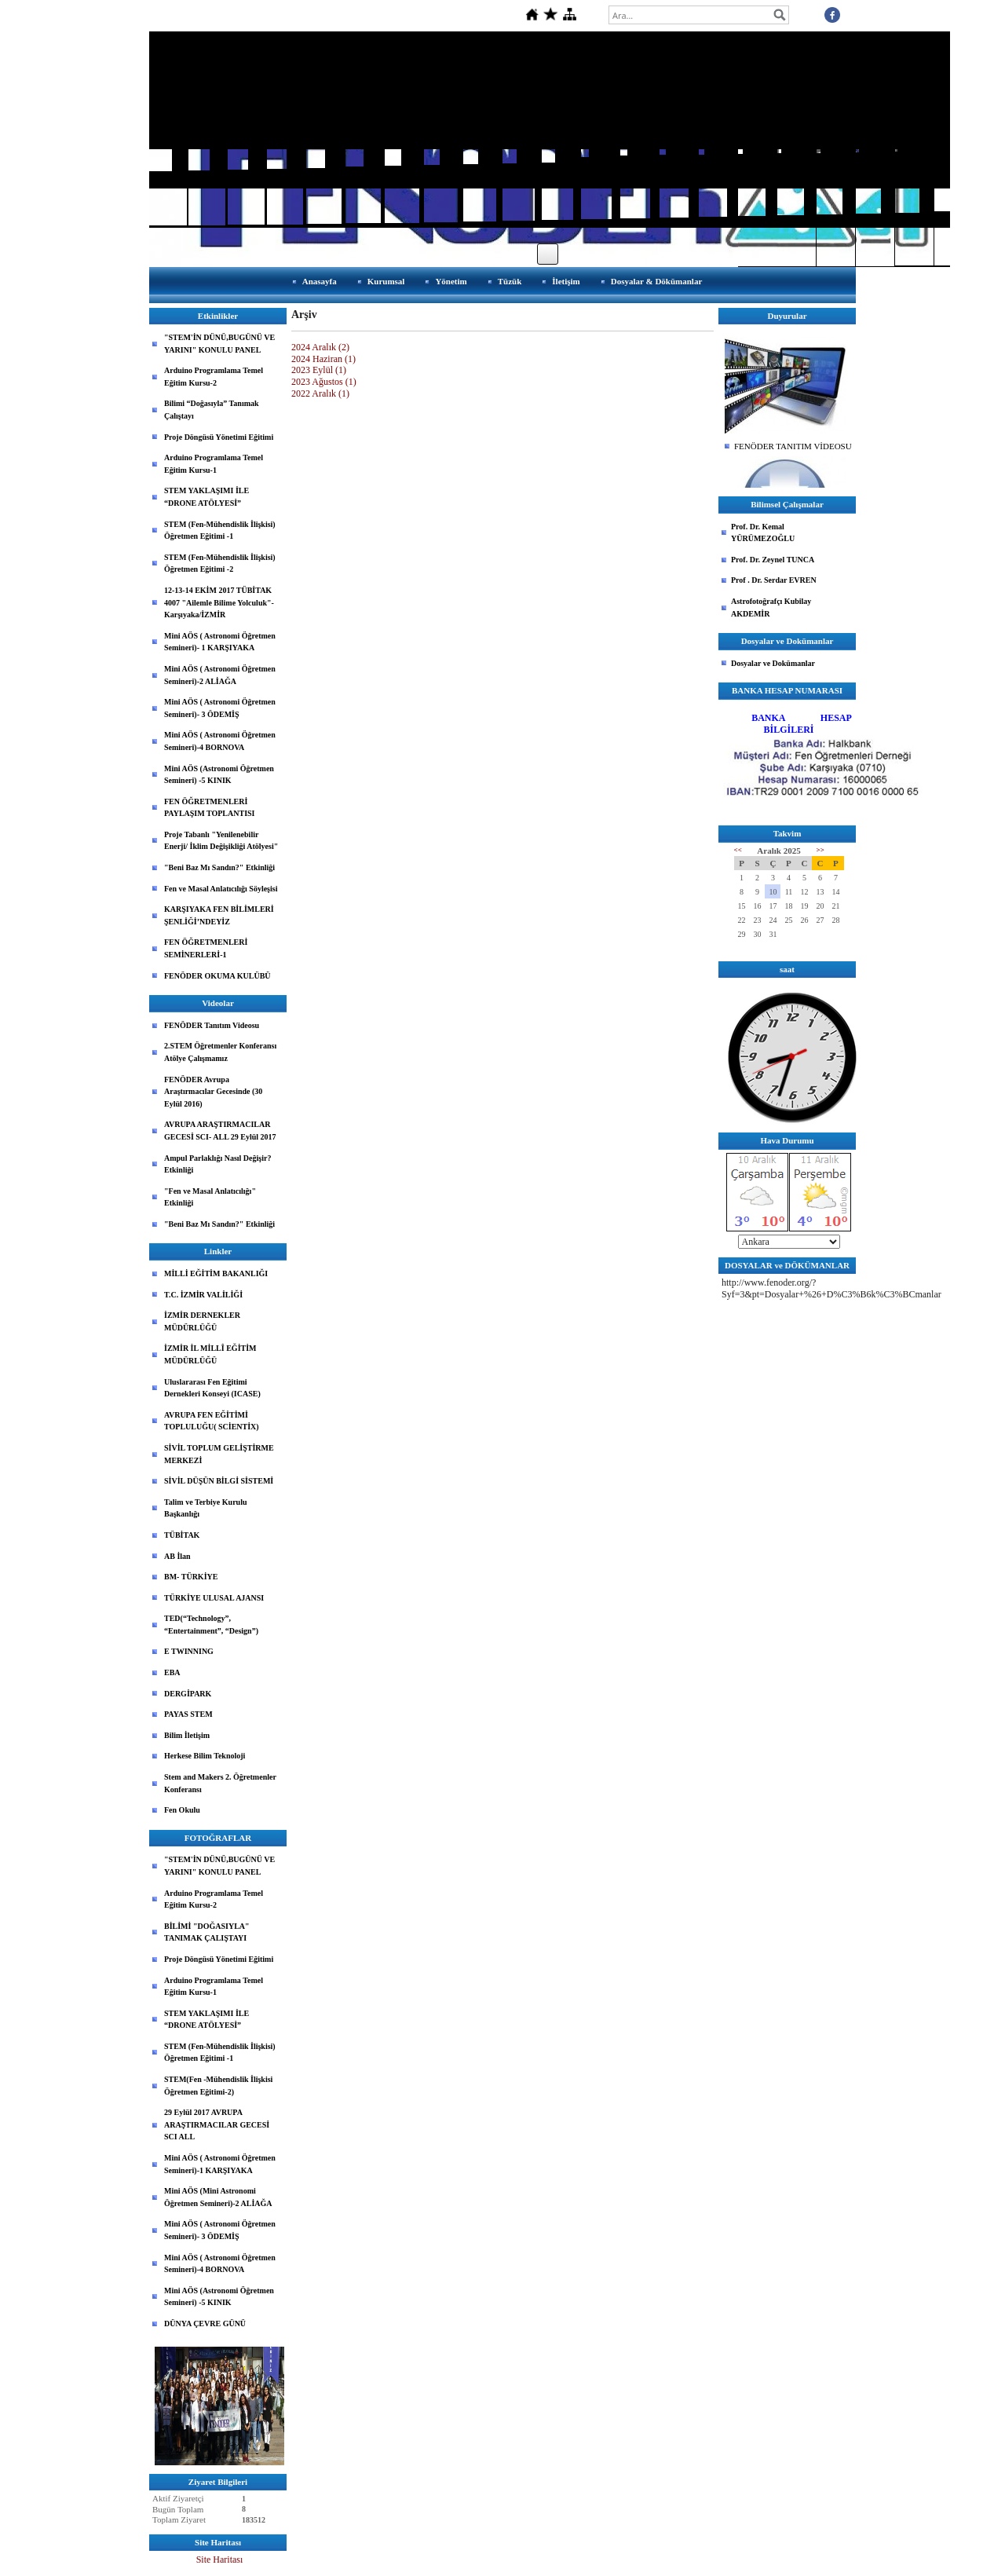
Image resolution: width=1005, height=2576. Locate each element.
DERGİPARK (187, 1693)
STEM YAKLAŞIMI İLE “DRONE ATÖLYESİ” (206, 496)
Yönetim (450, 281)
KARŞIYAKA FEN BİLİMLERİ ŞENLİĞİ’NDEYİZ (219, 915)
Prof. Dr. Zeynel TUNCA (772, 559)
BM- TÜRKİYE (190, 1576)
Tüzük (510, 281)
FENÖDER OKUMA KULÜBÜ (217, 975)
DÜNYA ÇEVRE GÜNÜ (205, 2323)
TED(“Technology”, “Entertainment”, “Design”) (211, 1624)
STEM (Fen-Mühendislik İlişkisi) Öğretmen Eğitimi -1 (220, 530)
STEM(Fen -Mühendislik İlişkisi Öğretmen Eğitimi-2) (218, 2085)
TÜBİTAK (181, 1535)
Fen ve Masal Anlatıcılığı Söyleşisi (220, 888)
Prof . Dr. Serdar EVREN (774, 580)
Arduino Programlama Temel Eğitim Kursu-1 (213, 463)
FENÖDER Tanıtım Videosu (211, 1025)
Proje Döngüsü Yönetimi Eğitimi (218, 437)
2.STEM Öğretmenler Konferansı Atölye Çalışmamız (220, 1052)
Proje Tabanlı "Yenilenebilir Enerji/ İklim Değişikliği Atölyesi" (221, 840)
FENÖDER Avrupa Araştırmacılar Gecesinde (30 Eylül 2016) (213, 1091)
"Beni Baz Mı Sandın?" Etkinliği (219, 867)
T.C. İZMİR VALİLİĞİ (203, 1294)
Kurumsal (386, 281)
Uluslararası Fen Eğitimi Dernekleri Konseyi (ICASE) (212, 1388)
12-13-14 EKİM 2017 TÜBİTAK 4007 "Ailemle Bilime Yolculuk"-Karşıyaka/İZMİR (219, 602)
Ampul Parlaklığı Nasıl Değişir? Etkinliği (217, 1164)
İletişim (565, 281)
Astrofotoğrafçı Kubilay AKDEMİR (771, 607)
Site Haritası (219, 2559)
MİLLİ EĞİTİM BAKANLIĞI (216, 1273)
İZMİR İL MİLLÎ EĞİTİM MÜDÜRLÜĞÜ (210, 1354)
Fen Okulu (182, 1810)
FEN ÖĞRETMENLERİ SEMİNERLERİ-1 (205, 948)
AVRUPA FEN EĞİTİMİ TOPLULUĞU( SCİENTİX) (211, 1421)
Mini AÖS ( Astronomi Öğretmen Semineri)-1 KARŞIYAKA (220, 2164)
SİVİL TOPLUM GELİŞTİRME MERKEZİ (219, 1454)
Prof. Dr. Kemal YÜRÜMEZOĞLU (763, 532)
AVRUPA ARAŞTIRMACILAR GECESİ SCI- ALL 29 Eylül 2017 (220, 1130)
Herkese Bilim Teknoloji (204, 1755)
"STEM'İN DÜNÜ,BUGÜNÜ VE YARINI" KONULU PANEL (219, 343)
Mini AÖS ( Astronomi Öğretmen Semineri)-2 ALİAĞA (220, 675)
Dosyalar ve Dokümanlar (773, 663)
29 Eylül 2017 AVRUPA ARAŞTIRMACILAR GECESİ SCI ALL (216, 2124)
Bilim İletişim (187, 1735)
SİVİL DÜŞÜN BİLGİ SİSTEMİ (218, 1480)
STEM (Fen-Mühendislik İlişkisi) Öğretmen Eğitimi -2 (220, 563)
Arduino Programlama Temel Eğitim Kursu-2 (213, 376)
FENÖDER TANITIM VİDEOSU (793, 446)
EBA (172, 1672)
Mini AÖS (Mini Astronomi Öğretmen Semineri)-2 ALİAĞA (218, 2197)
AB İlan (177, 1556)
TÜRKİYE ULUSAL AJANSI (214, 1598)
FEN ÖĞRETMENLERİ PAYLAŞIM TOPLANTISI (209, 807)
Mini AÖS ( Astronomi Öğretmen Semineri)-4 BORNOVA (220, 741)
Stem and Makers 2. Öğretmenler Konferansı (220, 1783)
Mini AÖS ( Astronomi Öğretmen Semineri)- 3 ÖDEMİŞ (220, 708)
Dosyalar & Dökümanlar (657, 281)
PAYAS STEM (188, 1714)
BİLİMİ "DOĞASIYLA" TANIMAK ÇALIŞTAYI (207, 1932)
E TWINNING (189, 1651)
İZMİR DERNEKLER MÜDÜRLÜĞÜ (202, 1321)
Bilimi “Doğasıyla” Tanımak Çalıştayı (211, 409)
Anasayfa (319, 281)
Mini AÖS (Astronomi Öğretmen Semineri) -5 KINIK (219, 774)
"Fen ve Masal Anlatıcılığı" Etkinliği (210, 1197)
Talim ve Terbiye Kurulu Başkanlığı (205, 1508)
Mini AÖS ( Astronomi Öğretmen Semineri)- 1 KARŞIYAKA (220, 642)
